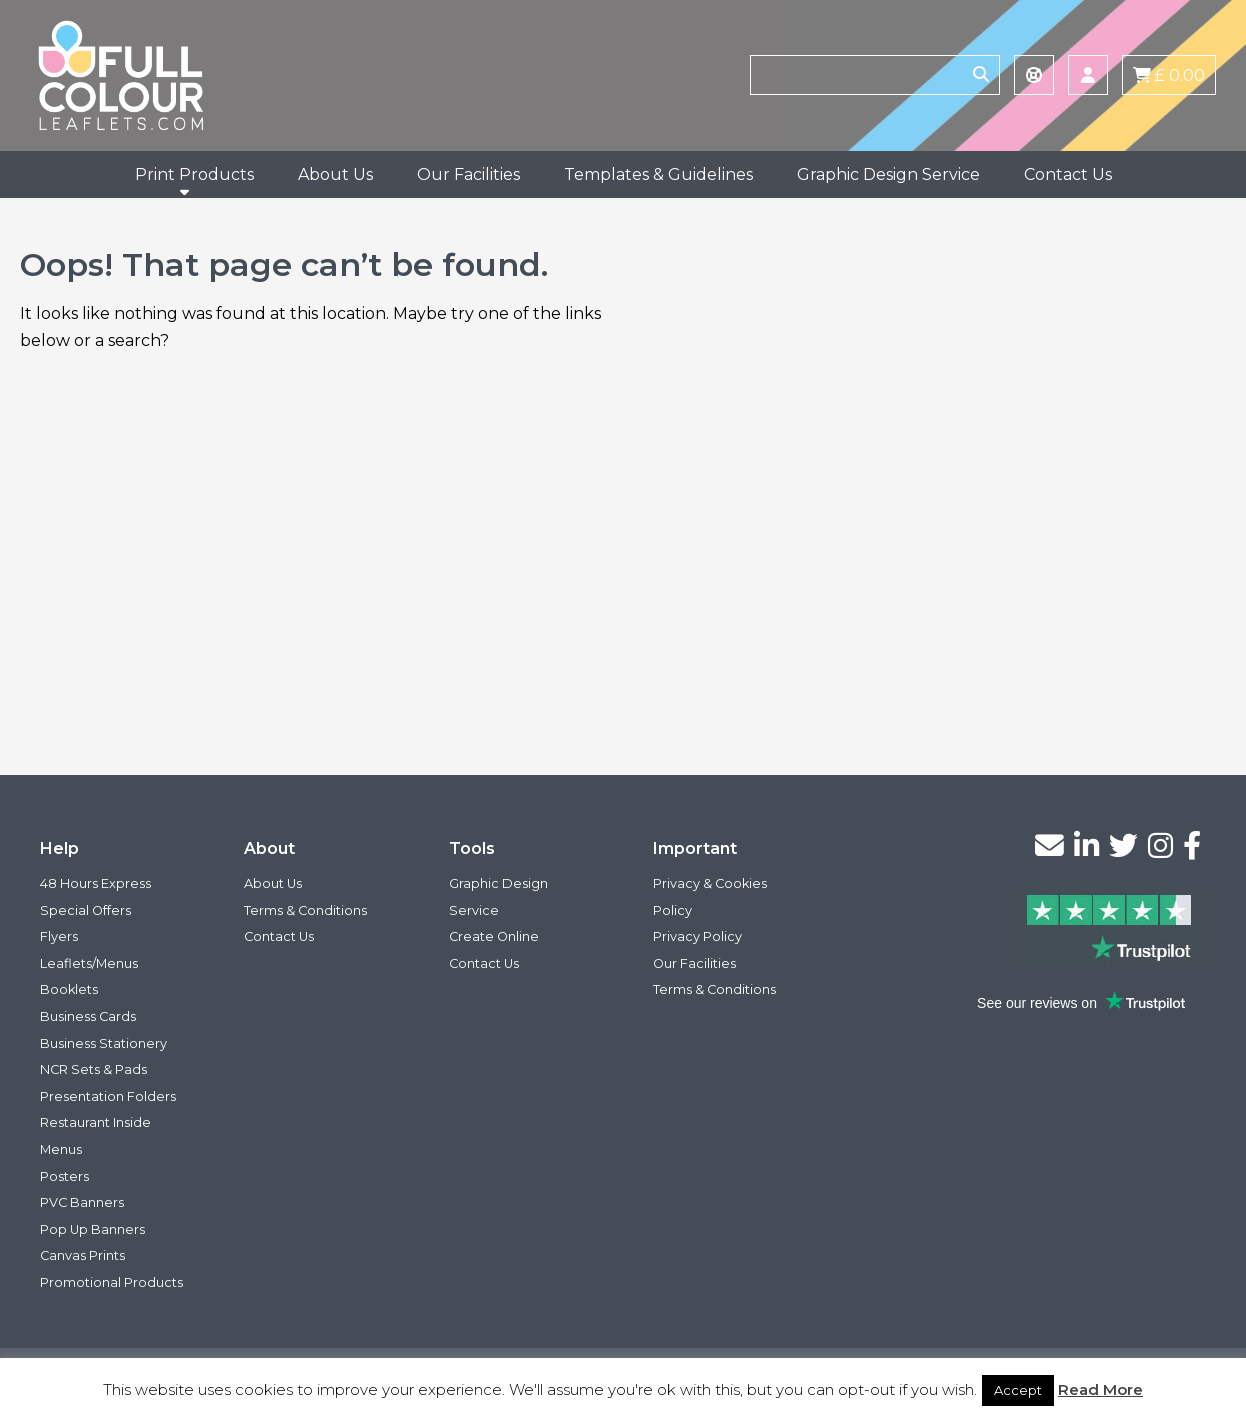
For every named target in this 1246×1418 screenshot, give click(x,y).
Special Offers (85, 910)
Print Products (194, 174)
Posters (64, 1176)
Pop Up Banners (92, 1229)
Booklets (69, 989)
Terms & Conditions (305, 910)
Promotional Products (111, 1282)
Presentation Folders (108, 1096)
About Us (335, 174)
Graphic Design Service (888, 174)
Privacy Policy (697, 936)
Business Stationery (103, 1043)
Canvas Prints (82, 1255)
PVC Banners (82, 1202)
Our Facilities (468, 174)
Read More (1100, 1389)
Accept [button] (1018, 1390)
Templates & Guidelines (658, 174)
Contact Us (1068, 174)
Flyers (59, 936)
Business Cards (88, 1016)
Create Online (494, 936)
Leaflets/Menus (89, 963)
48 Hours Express (95, 883)
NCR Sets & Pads (93, 1069)
